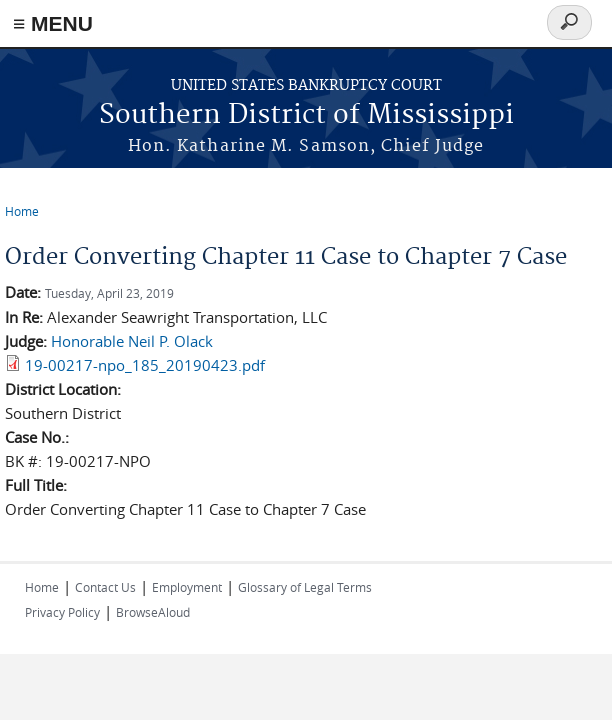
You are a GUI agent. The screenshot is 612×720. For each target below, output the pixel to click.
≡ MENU (53, 23)
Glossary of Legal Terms (305, 587)
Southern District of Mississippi (306, 115)
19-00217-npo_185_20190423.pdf (145, 365)
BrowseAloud (153, 612)
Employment (187, 587)
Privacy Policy (62, 612)
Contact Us (105, 587)
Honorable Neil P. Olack (132, 341)
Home (22, 211)
